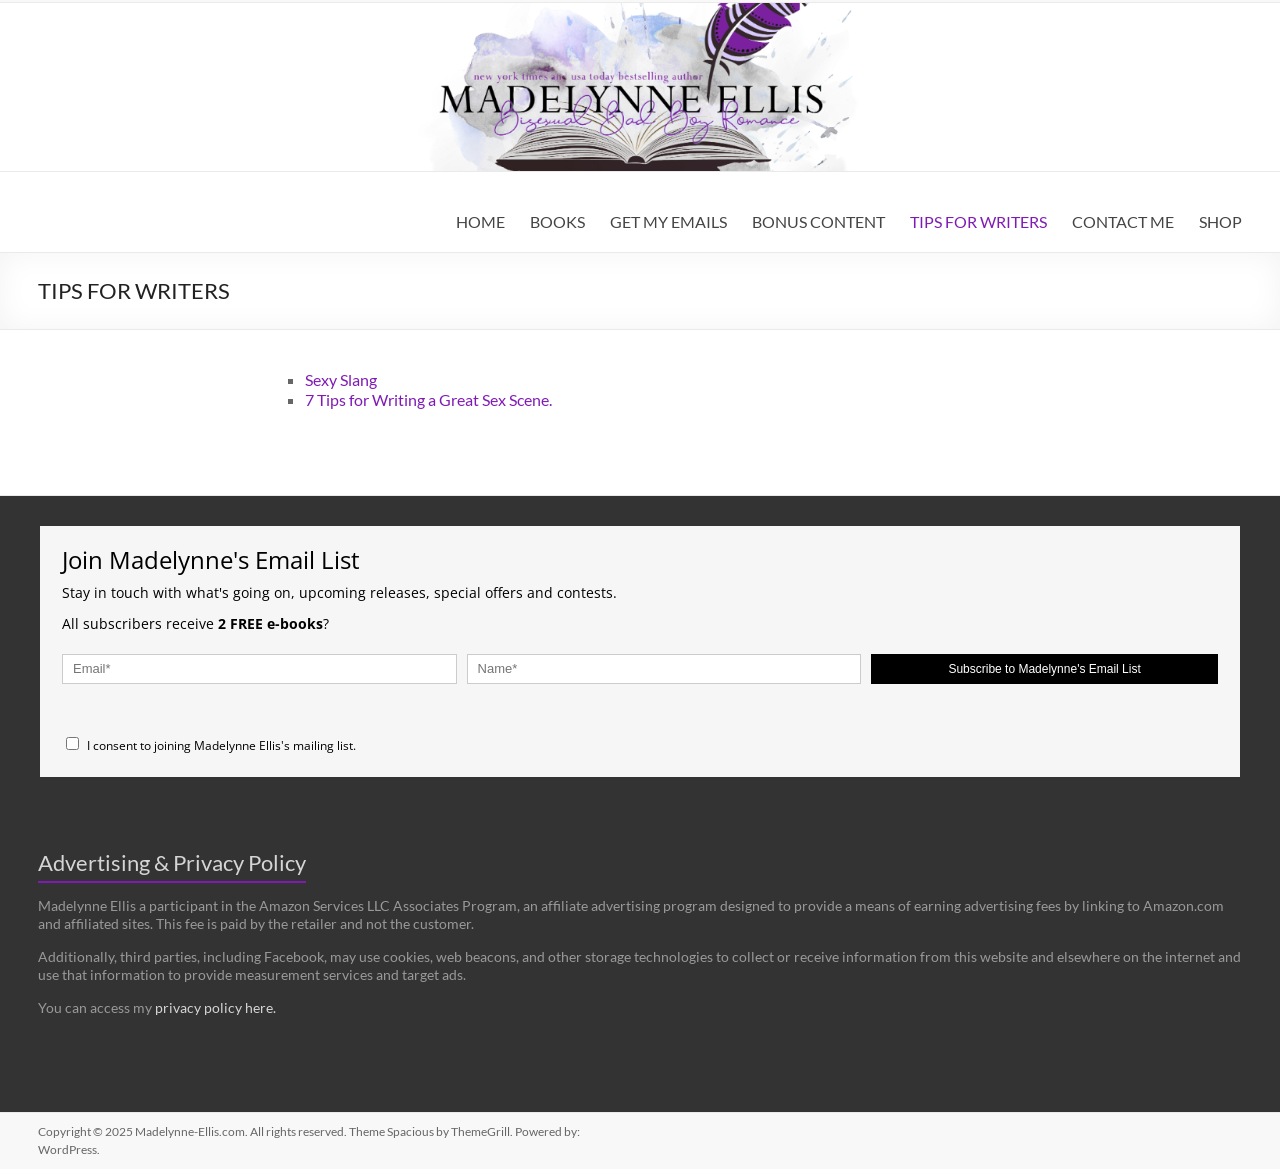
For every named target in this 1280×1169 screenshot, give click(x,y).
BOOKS (557, 221)
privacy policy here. (215, 1007)
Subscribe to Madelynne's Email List (1044, 669)
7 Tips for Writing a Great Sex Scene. (428, 399)
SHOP (1220, 221)
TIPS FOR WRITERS (978, 221)
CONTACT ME (1123, 221)
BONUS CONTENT (818, 221)
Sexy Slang (341, 379)
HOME (480, 221)
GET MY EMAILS (668, 221)
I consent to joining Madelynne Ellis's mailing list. (211, 745)
